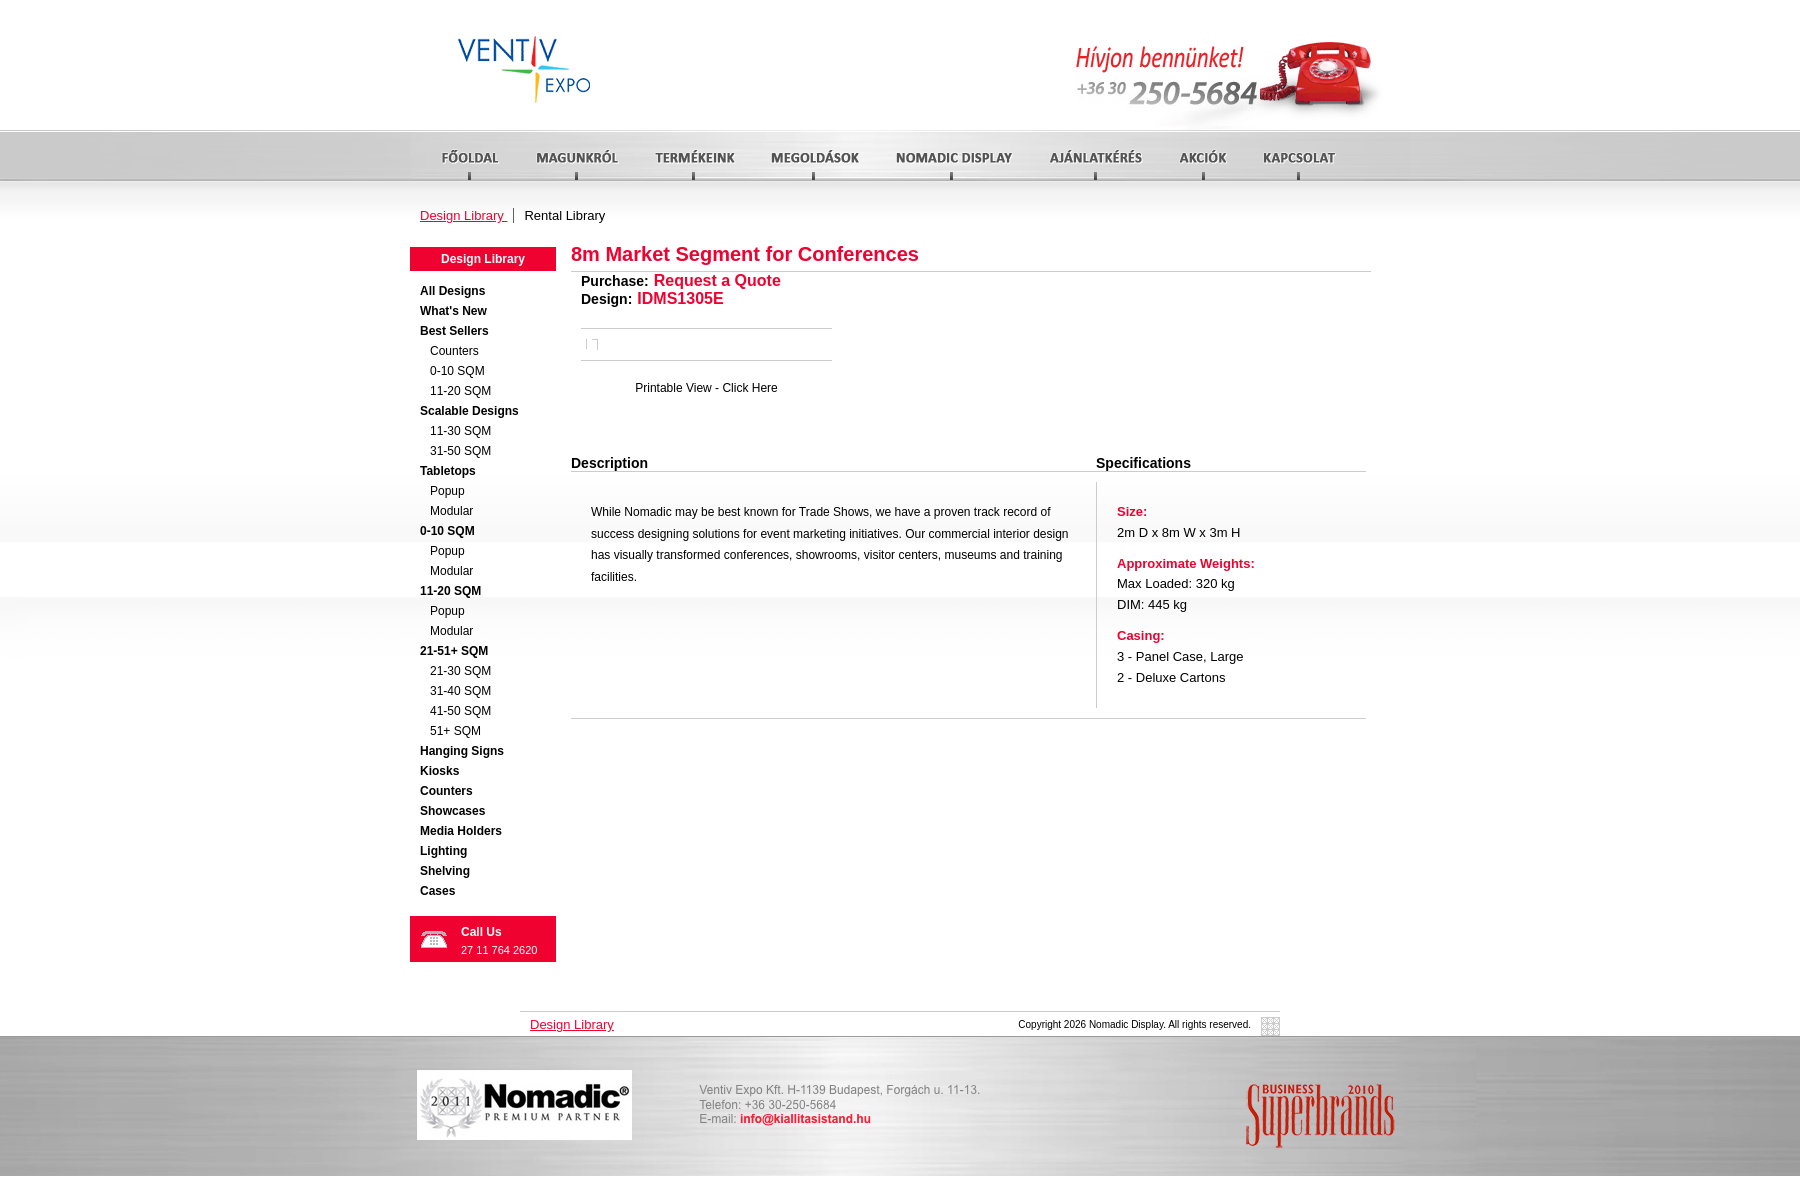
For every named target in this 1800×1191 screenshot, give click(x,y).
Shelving (445, 871)
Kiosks (439, 771)
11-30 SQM (460, 431)
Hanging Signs (462, 751)
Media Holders (461, 831)
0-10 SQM (457, 371)
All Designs (452, 291)
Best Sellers (454, 331)
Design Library (463, 215)
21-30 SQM (460, 671)
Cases (437, 891)
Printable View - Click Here (706, 388)
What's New (453, 311)
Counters (454, 351)
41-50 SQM (460, 711)
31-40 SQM (460, 691)
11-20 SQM (460, 391)
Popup (447, 491)
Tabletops (448, 471)
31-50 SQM (460, 451)
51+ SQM (455, 731)
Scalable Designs (469, 411)
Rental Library (564, 215)
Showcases (452, 811)
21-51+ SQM (454, 651)
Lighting (443, 851)
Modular (451, 511)
